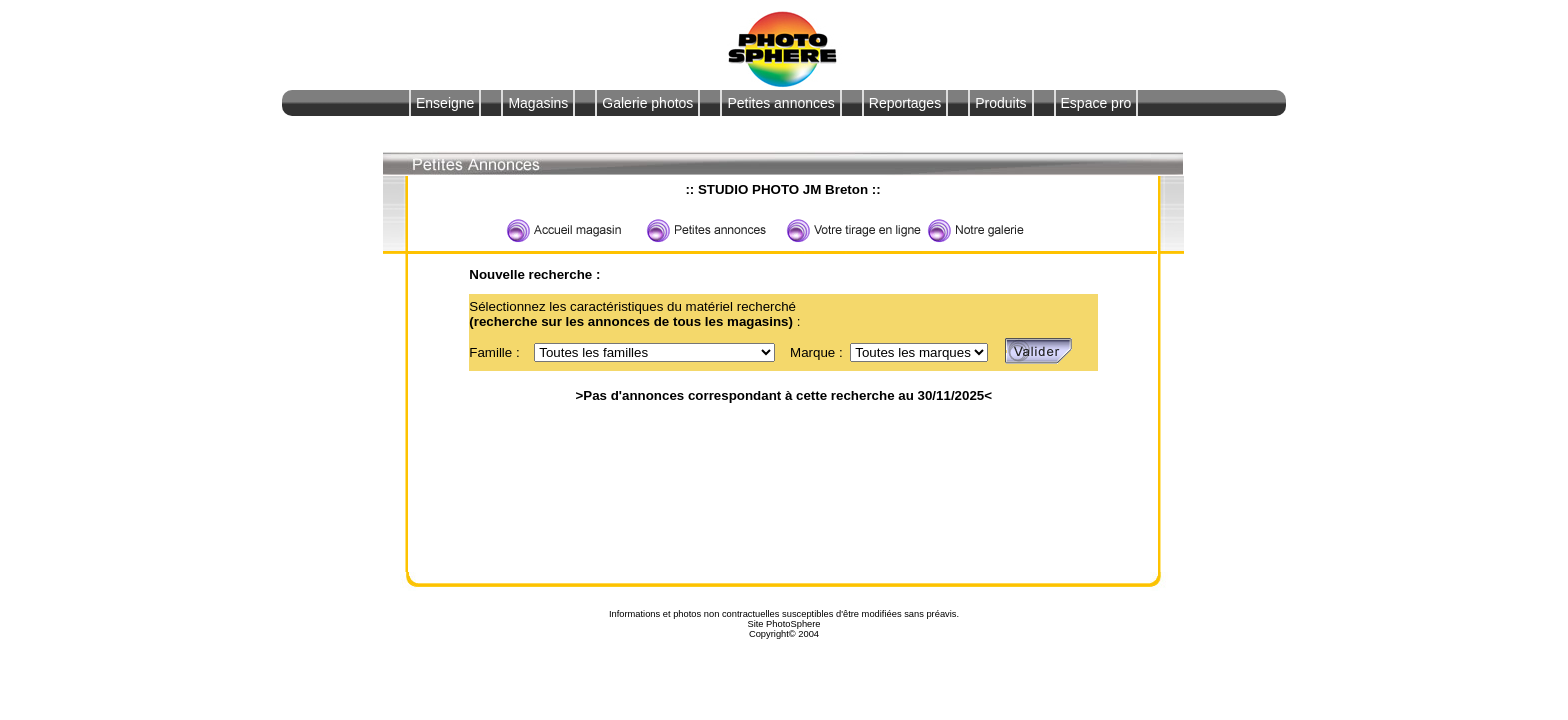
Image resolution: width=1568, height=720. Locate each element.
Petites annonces (780, 103)
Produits (1000, 103)
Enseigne (445, 103)
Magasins (538, 103)
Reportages (905, 103)
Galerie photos (647, 103)
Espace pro (1096, 103)
